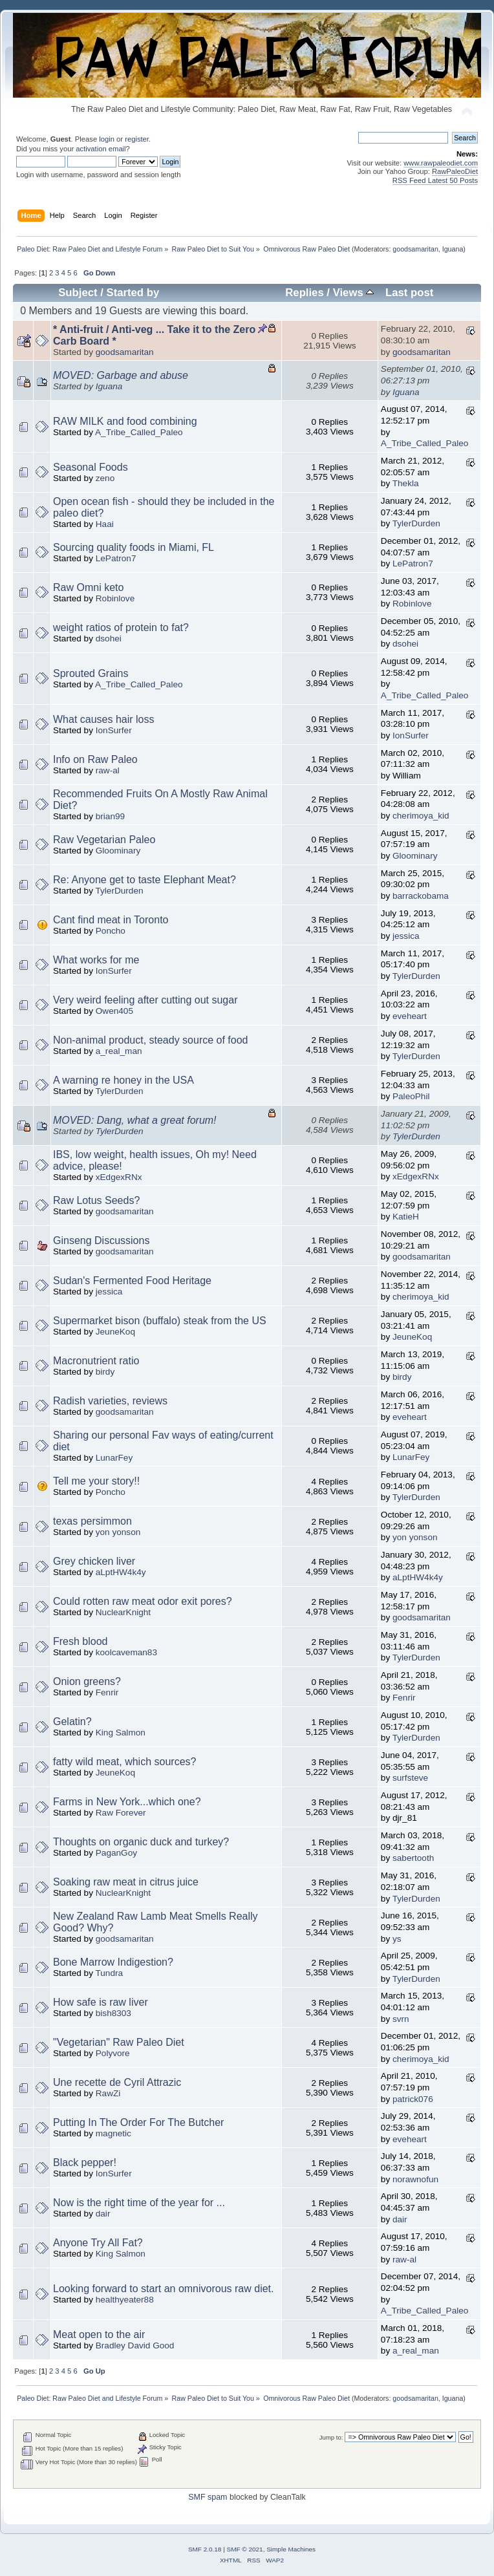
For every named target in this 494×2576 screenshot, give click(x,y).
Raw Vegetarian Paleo (104, 839)
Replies (304, 292)
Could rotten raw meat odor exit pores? (142, 1601)
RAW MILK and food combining (125, 421)
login (106, 139)
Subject (77, 292)
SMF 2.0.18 (205, 2549)
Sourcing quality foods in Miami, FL (133, 547)
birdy (105, 1372)
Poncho (110, 931)
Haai (105, 524)
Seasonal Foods (90, 467)
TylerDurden (416, 523)
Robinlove (115, 598)
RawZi (108, 2093)
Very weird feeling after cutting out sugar (145, 999)
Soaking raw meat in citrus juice (126, 1881)
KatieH (405, 1216)
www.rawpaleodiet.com (440, 163)
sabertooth (413, 1858)
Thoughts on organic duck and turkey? (141, 1841)
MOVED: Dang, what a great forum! (135, 1120)
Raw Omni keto (88, 587)
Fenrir (107, 1692)
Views (353, 292)
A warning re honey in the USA (123, 1080)
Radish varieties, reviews (110, 1400)
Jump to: (331, 2437)
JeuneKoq (115, 1331)
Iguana (453, 249)
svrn (400, 2019)
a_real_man (119, 1051)
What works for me (96, 959)
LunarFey (114, 1458)
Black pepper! (84, 2162)
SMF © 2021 (245, 2549)
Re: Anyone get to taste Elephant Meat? (144, 879)
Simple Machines (291, 2549)
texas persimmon (92, 1521)
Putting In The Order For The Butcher (138, 2122)
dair (103, 2213)
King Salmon (120, 1732)
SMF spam (207, 2497)
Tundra (110, 1973)
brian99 (110, 816)
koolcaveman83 (126, 1652)
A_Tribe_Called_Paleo (139, 432)
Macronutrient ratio (96, 1360)
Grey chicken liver (94, 1561)
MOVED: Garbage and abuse (120, 375)
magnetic (113, 2133)
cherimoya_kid (420, 816)
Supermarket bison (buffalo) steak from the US (159, 1320)
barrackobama (420, 896)
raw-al (108, 770)
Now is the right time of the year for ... (139, 2202)
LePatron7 (116, 558)
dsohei (109, 638)
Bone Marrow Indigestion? (113, 1962)
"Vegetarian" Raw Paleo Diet (118, 2042)
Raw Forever (121, 1813)
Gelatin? (72, 1721)
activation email (100, 149)
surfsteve (410, 1778)
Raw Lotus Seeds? (96, 1200)
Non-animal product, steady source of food (150, 1040)
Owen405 (114, 1011)
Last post (409, 292)
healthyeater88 (125, 2299)
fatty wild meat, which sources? (124, 1761)
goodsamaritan (415, 249)
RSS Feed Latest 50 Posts (435, 180)
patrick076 (412, 2099)
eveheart (409, 1016)
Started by (132, 292)
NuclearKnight (123, 1612)
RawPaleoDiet (455, 171)
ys (397, 1939)
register (137, 139)
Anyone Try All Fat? (98, 2242)
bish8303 (113, 2013)
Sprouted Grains (91, 673)
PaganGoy (116, 1853)
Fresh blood (80, 1641)
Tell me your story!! (96, 1481)
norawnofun (415, 2179)
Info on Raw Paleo (95, 759)
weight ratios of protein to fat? (121, 627)
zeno (105, 478)
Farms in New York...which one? (127, 1801)
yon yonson (118, 1532)
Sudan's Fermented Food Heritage (132, 1280)
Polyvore (113, 2053)
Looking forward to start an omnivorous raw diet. (163, 2288)
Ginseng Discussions (101, 1240)
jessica (406, 936)
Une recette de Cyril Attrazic (117, 2082)
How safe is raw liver (100, 2002)
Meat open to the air (99, 2334)
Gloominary (118, 850)
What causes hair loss (104, 719)
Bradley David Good (135, 2345)
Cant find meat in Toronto (110, 919)
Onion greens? (87, 1681)
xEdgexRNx (119, 1177)
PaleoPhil (410, 1096)
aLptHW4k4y (121, 1572)
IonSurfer (114, 730)
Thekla (405, 483)
